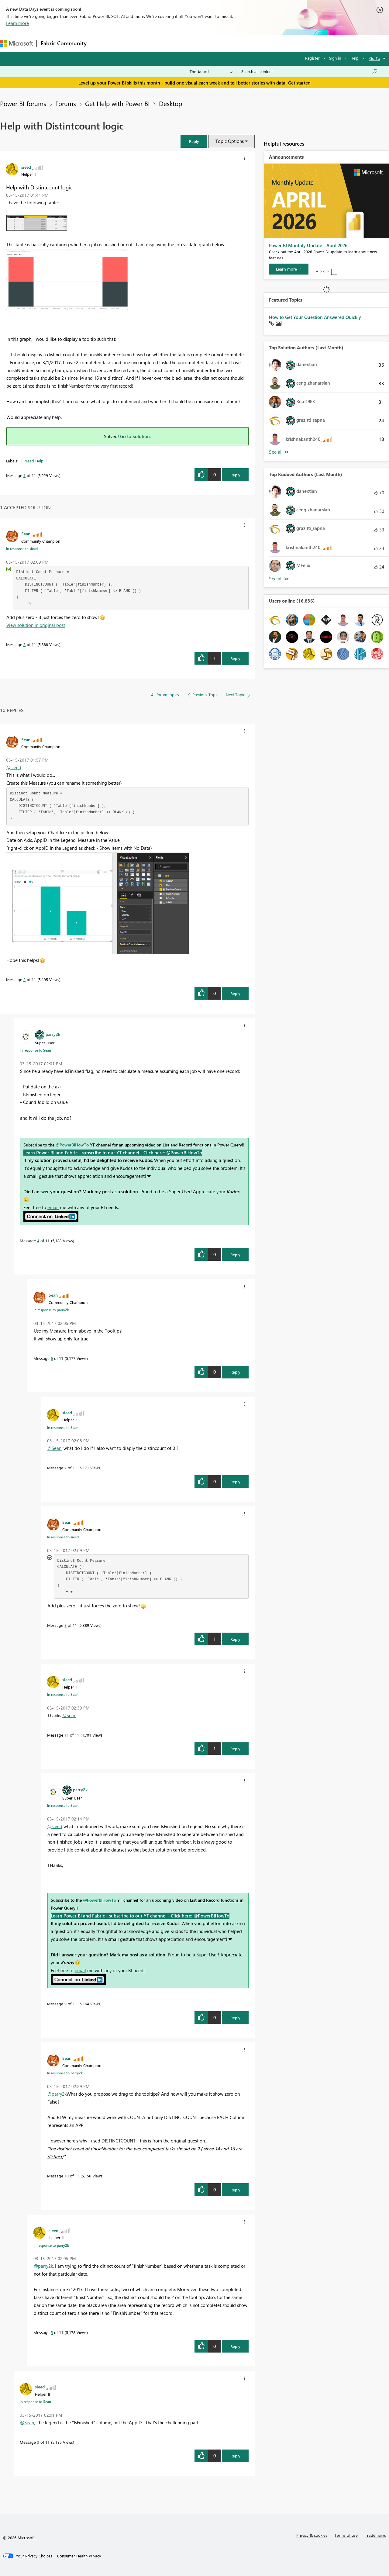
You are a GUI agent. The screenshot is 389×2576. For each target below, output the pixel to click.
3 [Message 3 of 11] (38, 2442)
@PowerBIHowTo (72, 1145)
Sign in (335, 58)
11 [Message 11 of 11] (66, 1735)
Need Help (33, 461)
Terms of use (346, 2535)
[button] (194, 141)
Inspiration (127, 43)
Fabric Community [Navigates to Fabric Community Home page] (64, 43)
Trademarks (375, 2535)
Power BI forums (23, 103)
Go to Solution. (135, 436)
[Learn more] (288, 269)
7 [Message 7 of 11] (65, 1467)
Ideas (152, 43)
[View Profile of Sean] (25, 534)
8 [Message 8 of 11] (24, 644)
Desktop (170, 103)
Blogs (206, 43)
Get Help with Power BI (117, 103)
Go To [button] (374, 58)
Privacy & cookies (311, 2535)
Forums (100, 43)
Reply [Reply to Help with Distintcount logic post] (235, 474)
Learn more (17, 23)
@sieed (13, 767)
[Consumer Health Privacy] (79, 2555)
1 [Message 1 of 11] (24, 475)
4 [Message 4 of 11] (38, 1240)
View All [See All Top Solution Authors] (279, 451)
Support (255, 43)
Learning (229, 43)
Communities (179, 43)
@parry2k (57, 2094)
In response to (22, 548)
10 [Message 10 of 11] (66, 2175)
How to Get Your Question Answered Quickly (315, 317)
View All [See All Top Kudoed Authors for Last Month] (279, 578)
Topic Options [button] (229, 141)
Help (354, 58)
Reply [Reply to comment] (235, 658)
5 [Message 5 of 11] (52, 2332)
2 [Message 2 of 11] (24, 979)
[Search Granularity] (211, 71)
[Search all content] (309, 71)
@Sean (54, 1448)
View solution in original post (35, 625)
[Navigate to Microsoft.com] (16, 43)
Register (312, 58)
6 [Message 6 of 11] (52, 1358)
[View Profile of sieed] (26, 167)
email (53, 1207)
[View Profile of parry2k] (53, 1034)
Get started (299, 83)
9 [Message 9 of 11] (65, 2003)
